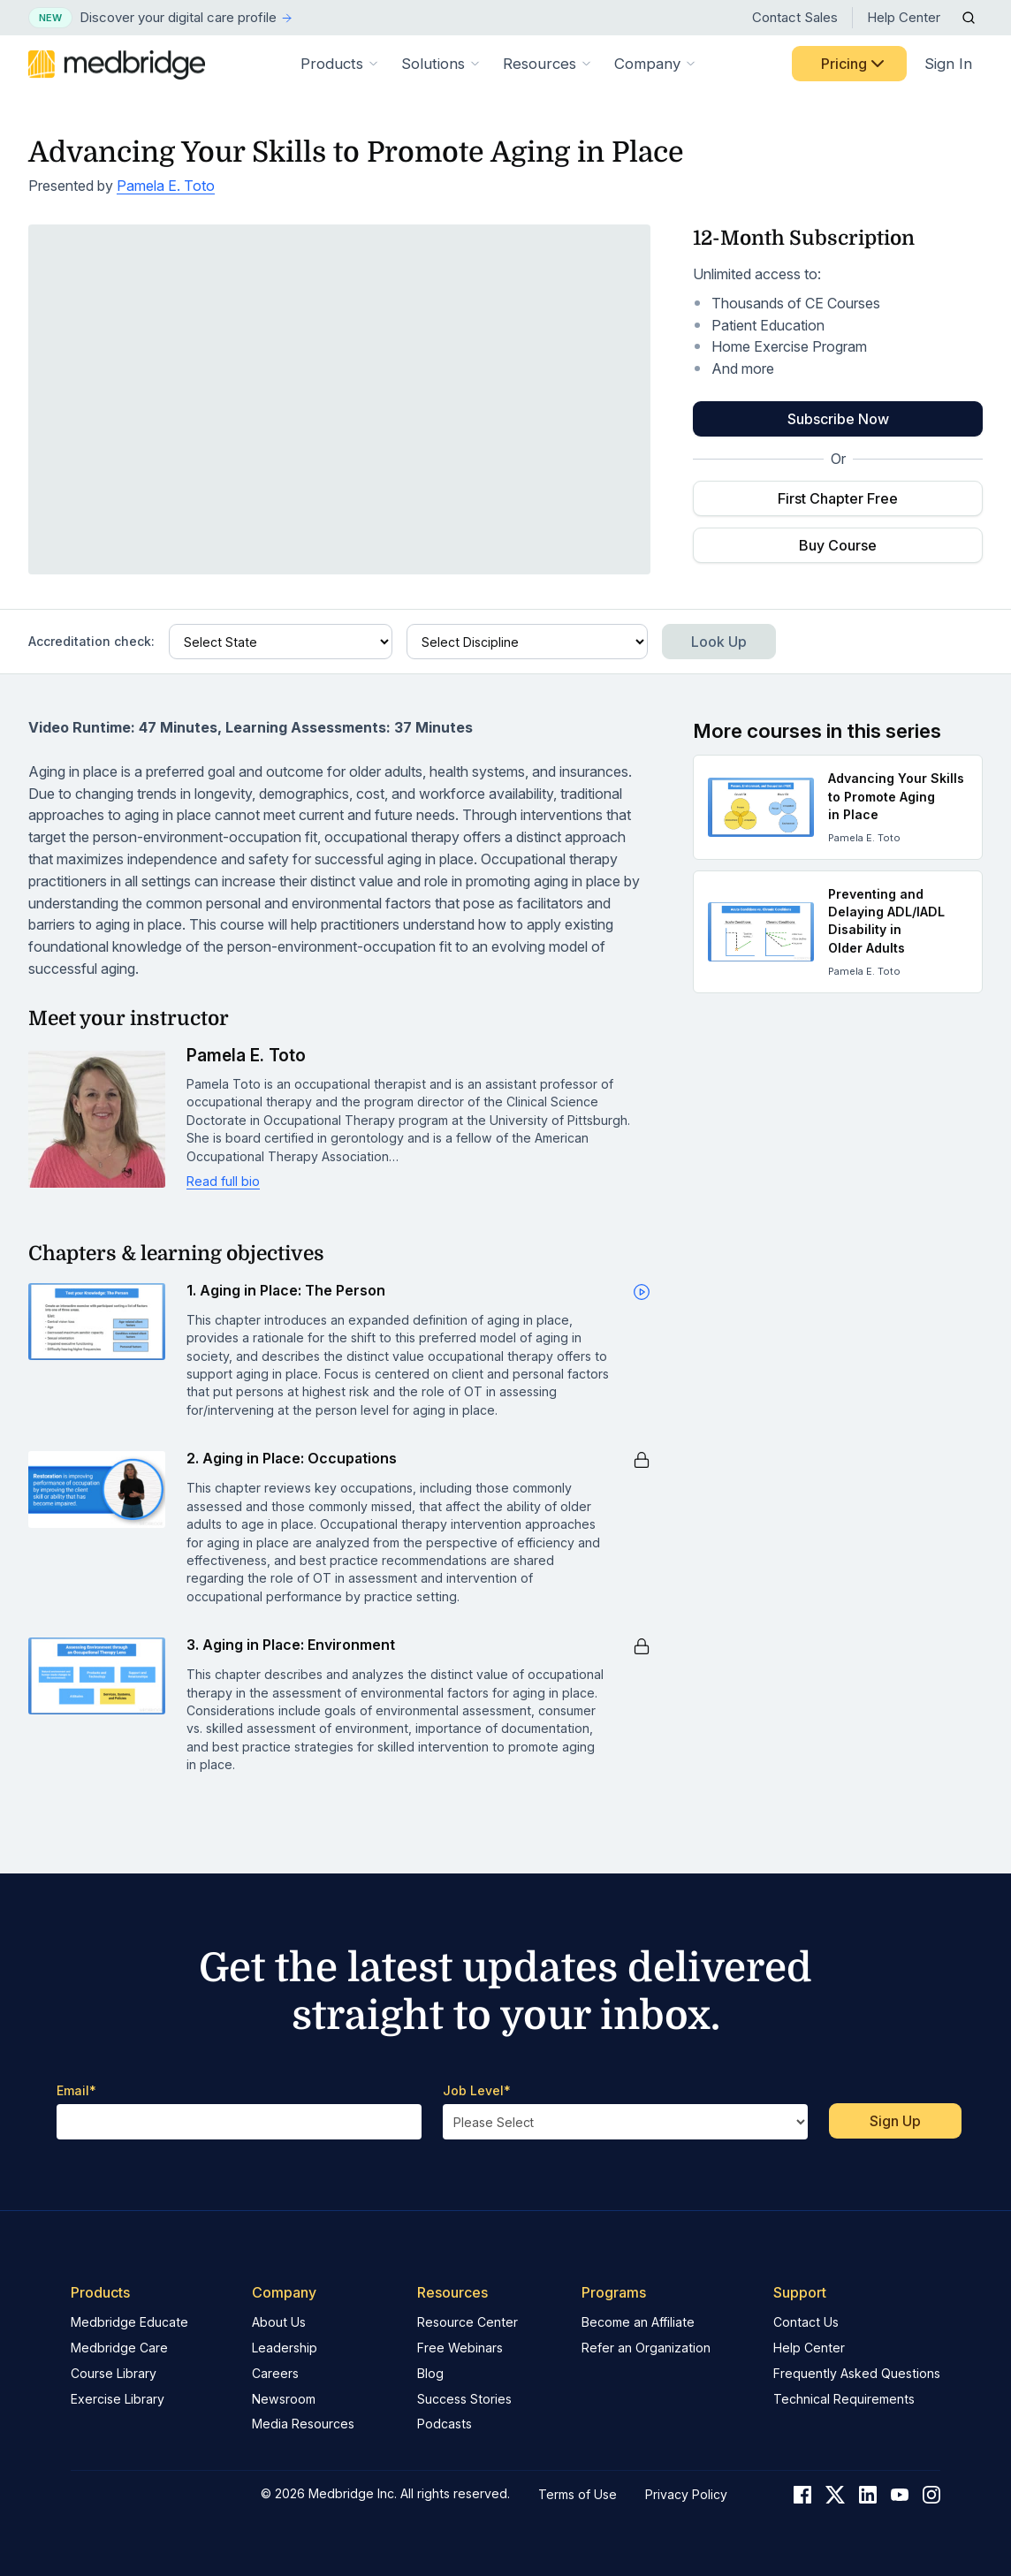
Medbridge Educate (129, 2321)
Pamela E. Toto (166, 185)
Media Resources (303, 2423)
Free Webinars (460, 2347)
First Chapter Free (838, 498)
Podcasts (444, 2423)
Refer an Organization (646, 2347)
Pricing (854, 63)
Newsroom (283, 2398)
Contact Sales (795, 17)
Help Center (903, 17)
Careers (275, 2373)
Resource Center (467, 2321)
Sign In (948, 63)
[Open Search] (968, 17)
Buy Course (838, 545)
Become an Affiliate (638, 2321)
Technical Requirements (844, 2398)
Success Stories (464, 2398)
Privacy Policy (686, 2494)
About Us (279, 2321)
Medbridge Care (119, 2347)
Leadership (284, 2347)
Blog (430, 2373)
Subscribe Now (838, 419)
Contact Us (806, 2321)
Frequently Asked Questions (856, 2373)
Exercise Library (117, 2398)
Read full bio (223, 1181)
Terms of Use (577, 2494)
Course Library (113, 2373)
